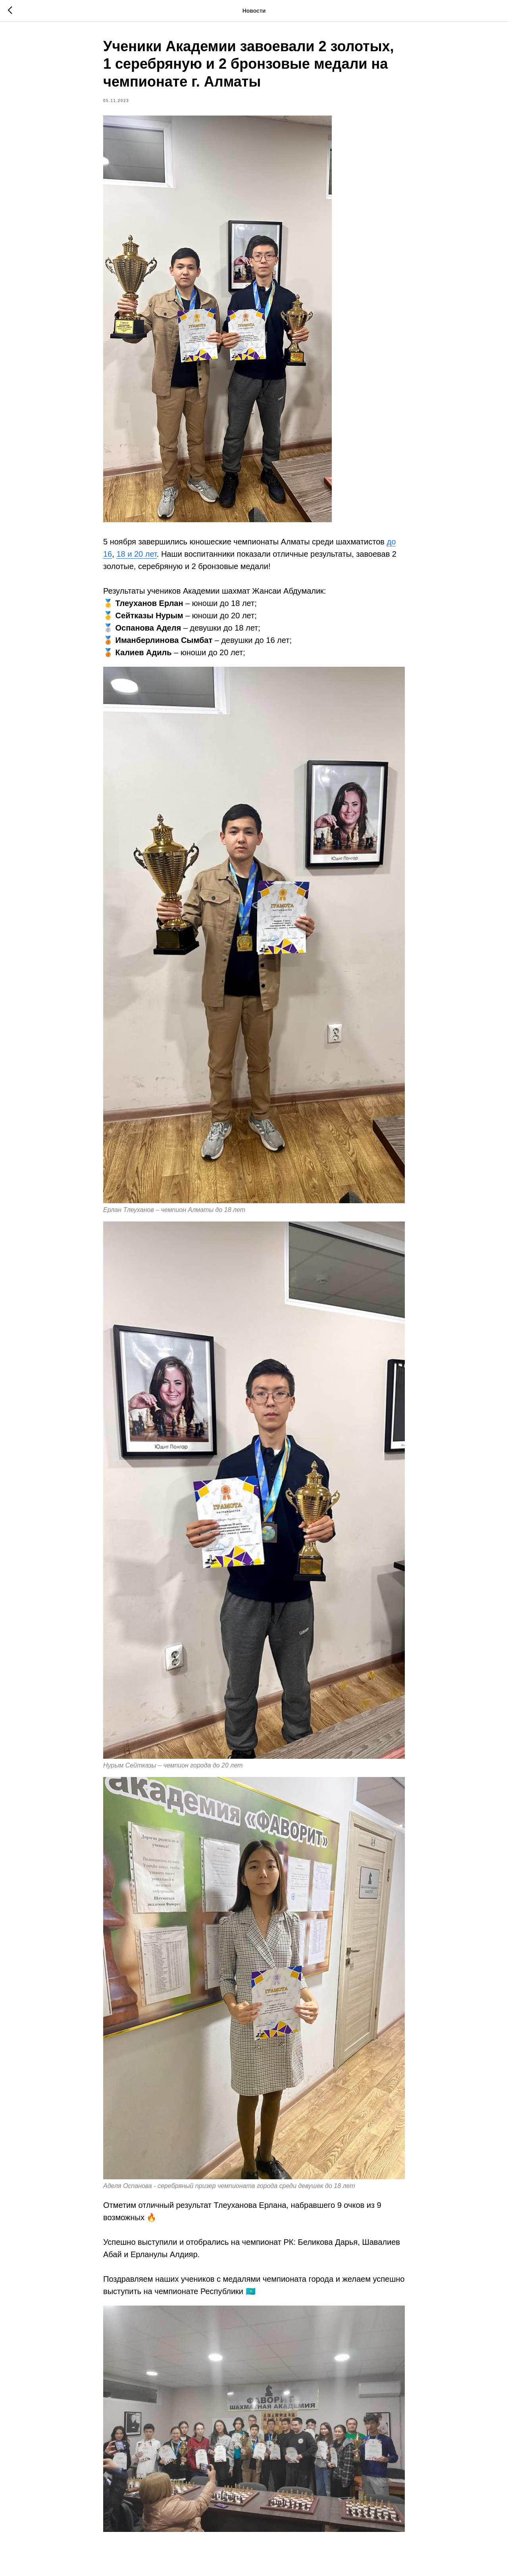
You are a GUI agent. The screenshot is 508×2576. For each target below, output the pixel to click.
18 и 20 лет (136, 554)
